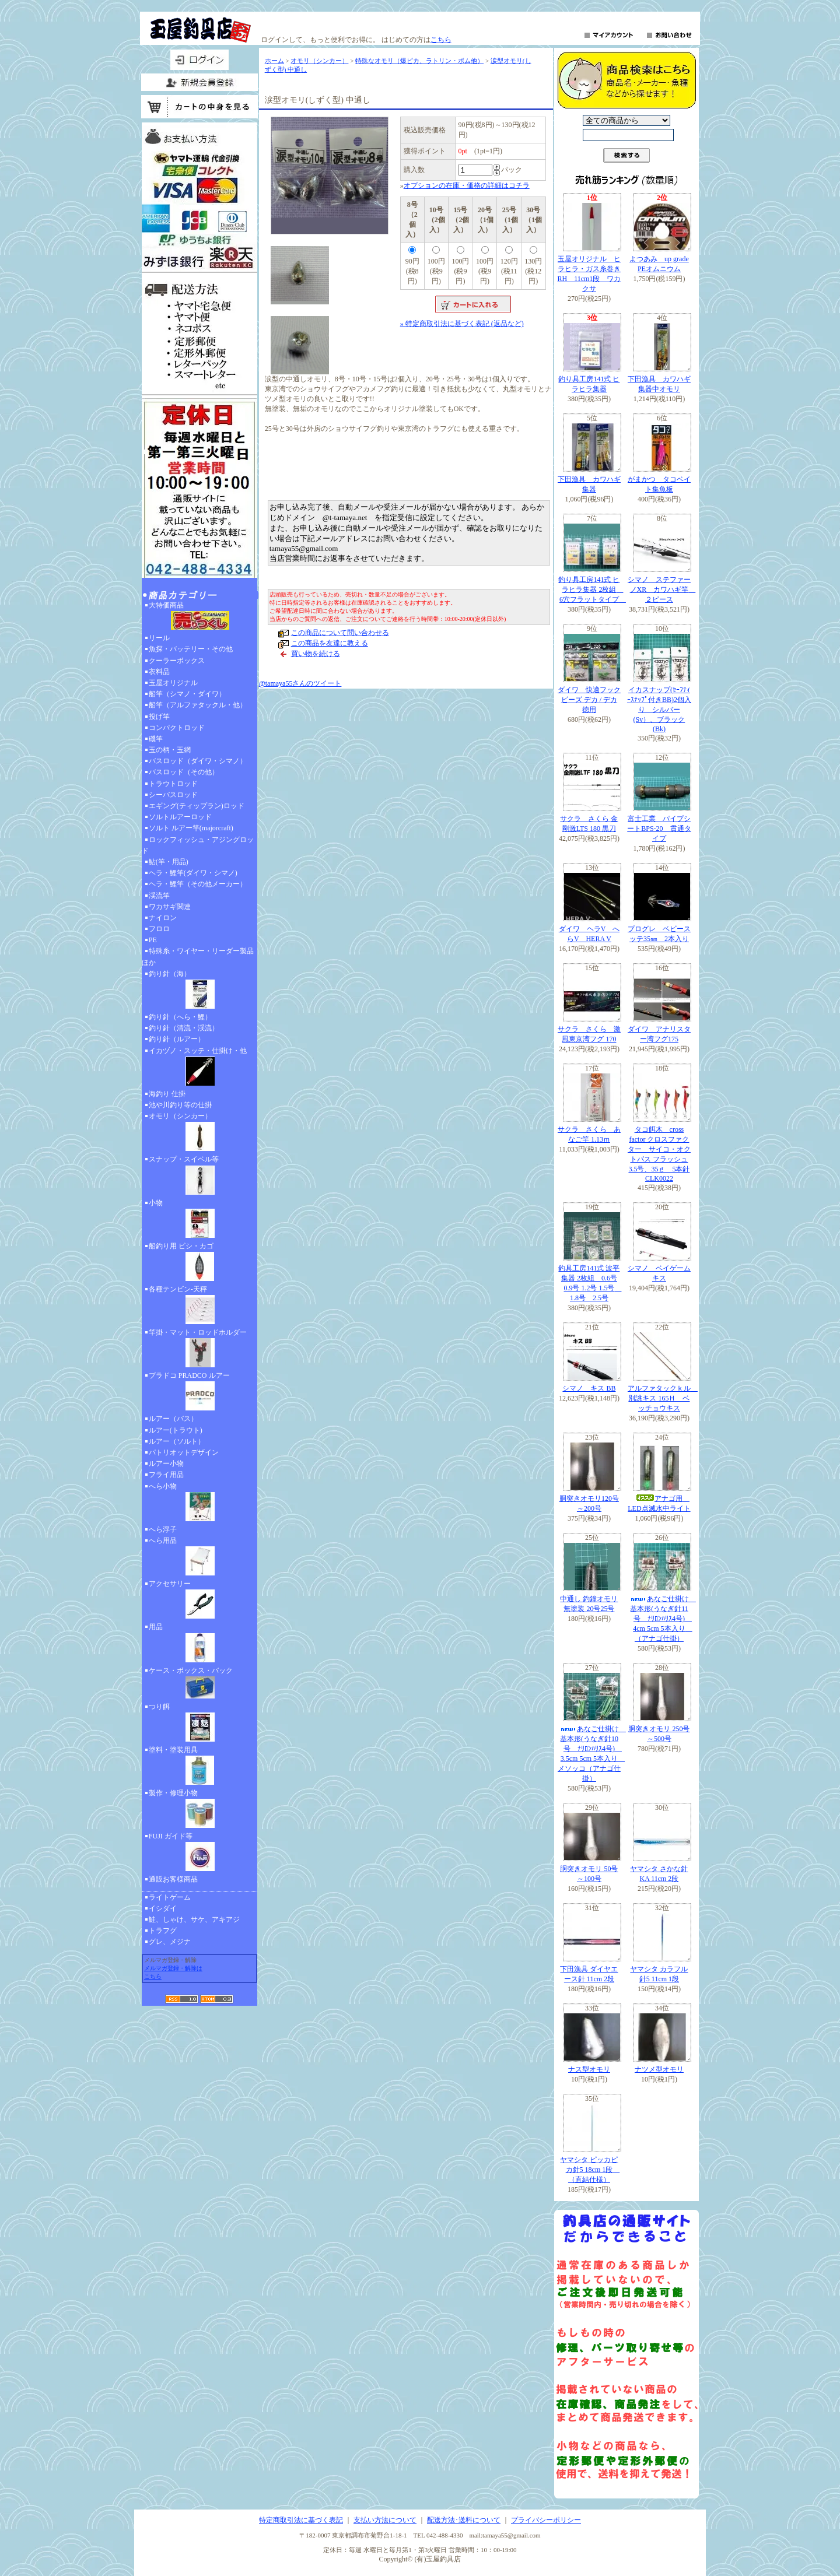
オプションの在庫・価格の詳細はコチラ (467, 185)
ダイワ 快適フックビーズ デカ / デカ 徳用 (589, 700)
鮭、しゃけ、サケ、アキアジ (194, 1919)
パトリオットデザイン (184, 1452)
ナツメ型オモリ (659, 2069)
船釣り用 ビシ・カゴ (199, 1263)
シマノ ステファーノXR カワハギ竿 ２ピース (661, 589)
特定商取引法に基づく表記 (301, 2520)
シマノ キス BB (588, 1388)
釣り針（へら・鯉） (180, 1017)
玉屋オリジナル (173, 683)
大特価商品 (199, 617)
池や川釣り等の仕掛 (180, 1105)
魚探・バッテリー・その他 (191, 649)
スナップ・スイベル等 (199, 1176)
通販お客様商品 (173, 1879)
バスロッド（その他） (184, 772)
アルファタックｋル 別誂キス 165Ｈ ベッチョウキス (663, 1398)
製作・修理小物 (199, 1810)
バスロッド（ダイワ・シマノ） (198, 761)
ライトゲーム (170, 1897)
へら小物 (199, 1503)
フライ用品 (166, 1475)
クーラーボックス (177, 661)
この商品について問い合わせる (340, 633)
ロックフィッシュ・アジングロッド (198, 845)
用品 (199, 1644)
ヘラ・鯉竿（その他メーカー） (198, 884)
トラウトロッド (173, 784)
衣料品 (159, 672)
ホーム (274, 60)
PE (153, 940)
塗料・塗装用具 (199, 1767)
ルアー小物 (166, 1463)
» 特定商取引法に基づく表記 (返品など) (462, 324)
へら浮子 (163, 1529)
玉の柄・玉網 (170, 750)
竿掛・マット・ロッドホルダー (199, 1349)
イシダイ (163, 1908)
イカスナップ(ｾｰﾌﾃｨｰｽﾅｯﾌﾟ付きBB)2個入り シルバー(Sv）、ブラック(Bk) (659, 709)
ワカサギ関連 (170, 907)
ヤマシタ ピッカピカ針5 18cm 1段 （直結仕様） (590, 2170)
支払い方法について (385, 2520)
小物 (199, 1220)
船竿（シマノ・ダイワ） (187, 694)
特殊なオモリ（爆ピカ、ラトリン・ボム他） (419, 60)
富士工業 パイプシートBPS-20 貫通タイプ (659, 829)
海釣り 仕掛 (167, 1094)
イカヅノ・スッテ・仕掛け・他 (199, 1068)
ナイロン (163, 918)
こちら (441, 40)
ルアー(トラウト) (175, 1430)
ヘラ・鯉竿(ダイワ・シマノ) (193, 873)
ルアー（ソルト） (177, 1441)
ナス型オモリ (589, 2069)
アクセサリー (199, 1601)
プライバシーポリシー (546, 2520)
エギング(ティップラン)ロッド (196, 806)
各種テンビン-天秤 (199, 1306)
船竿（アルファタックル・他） (198, 705)
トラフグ (163, 1930)
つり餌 (199, 1724)
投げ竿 (159, 717)
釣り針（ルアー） (177, 1039)
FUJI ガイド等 (199, 1853)
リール (159, 638)
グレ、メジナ (170, 1942)
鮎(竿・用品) (168, 862)
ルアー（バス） (173, 1419)
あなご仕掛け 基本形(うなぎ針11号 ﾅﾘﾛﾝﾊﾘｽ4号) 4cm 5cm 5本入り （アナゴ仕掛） (662, 1619)
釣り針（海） (199, 991)
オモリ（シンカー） (199, 1133)
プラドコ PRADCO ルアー (199, 1392)
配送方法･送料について (464, 2520)
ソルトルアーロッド (180, 817)
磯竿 (156, 739)
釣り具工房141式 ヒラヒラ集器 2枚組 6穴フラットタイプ (592, 589)
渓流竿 (159, 896)
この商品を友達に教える (329, 643)
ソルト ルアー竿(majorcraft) (191, 828)
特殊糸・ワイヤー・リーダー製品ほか (198, 956)
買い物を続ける (315, 654)
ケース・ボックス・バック (199, 1683)
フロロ (159, 929)
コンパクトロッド (177, 728)
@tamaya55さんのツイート (300, 683)
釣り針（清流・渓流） (184, 1028)
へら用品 (199, 1557)
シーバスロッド (173, 795)
